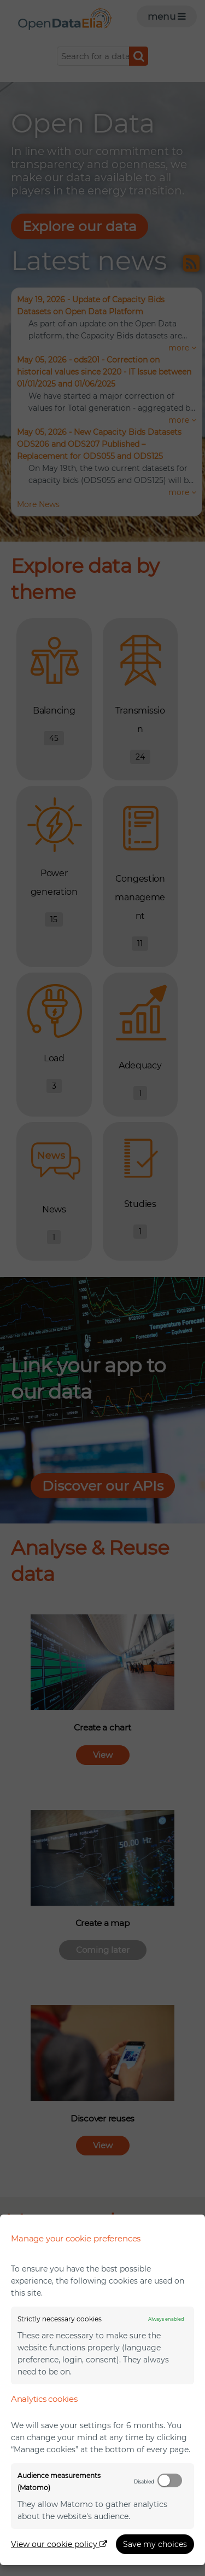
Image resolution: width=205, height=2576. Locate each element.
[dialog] (102, 2390)
